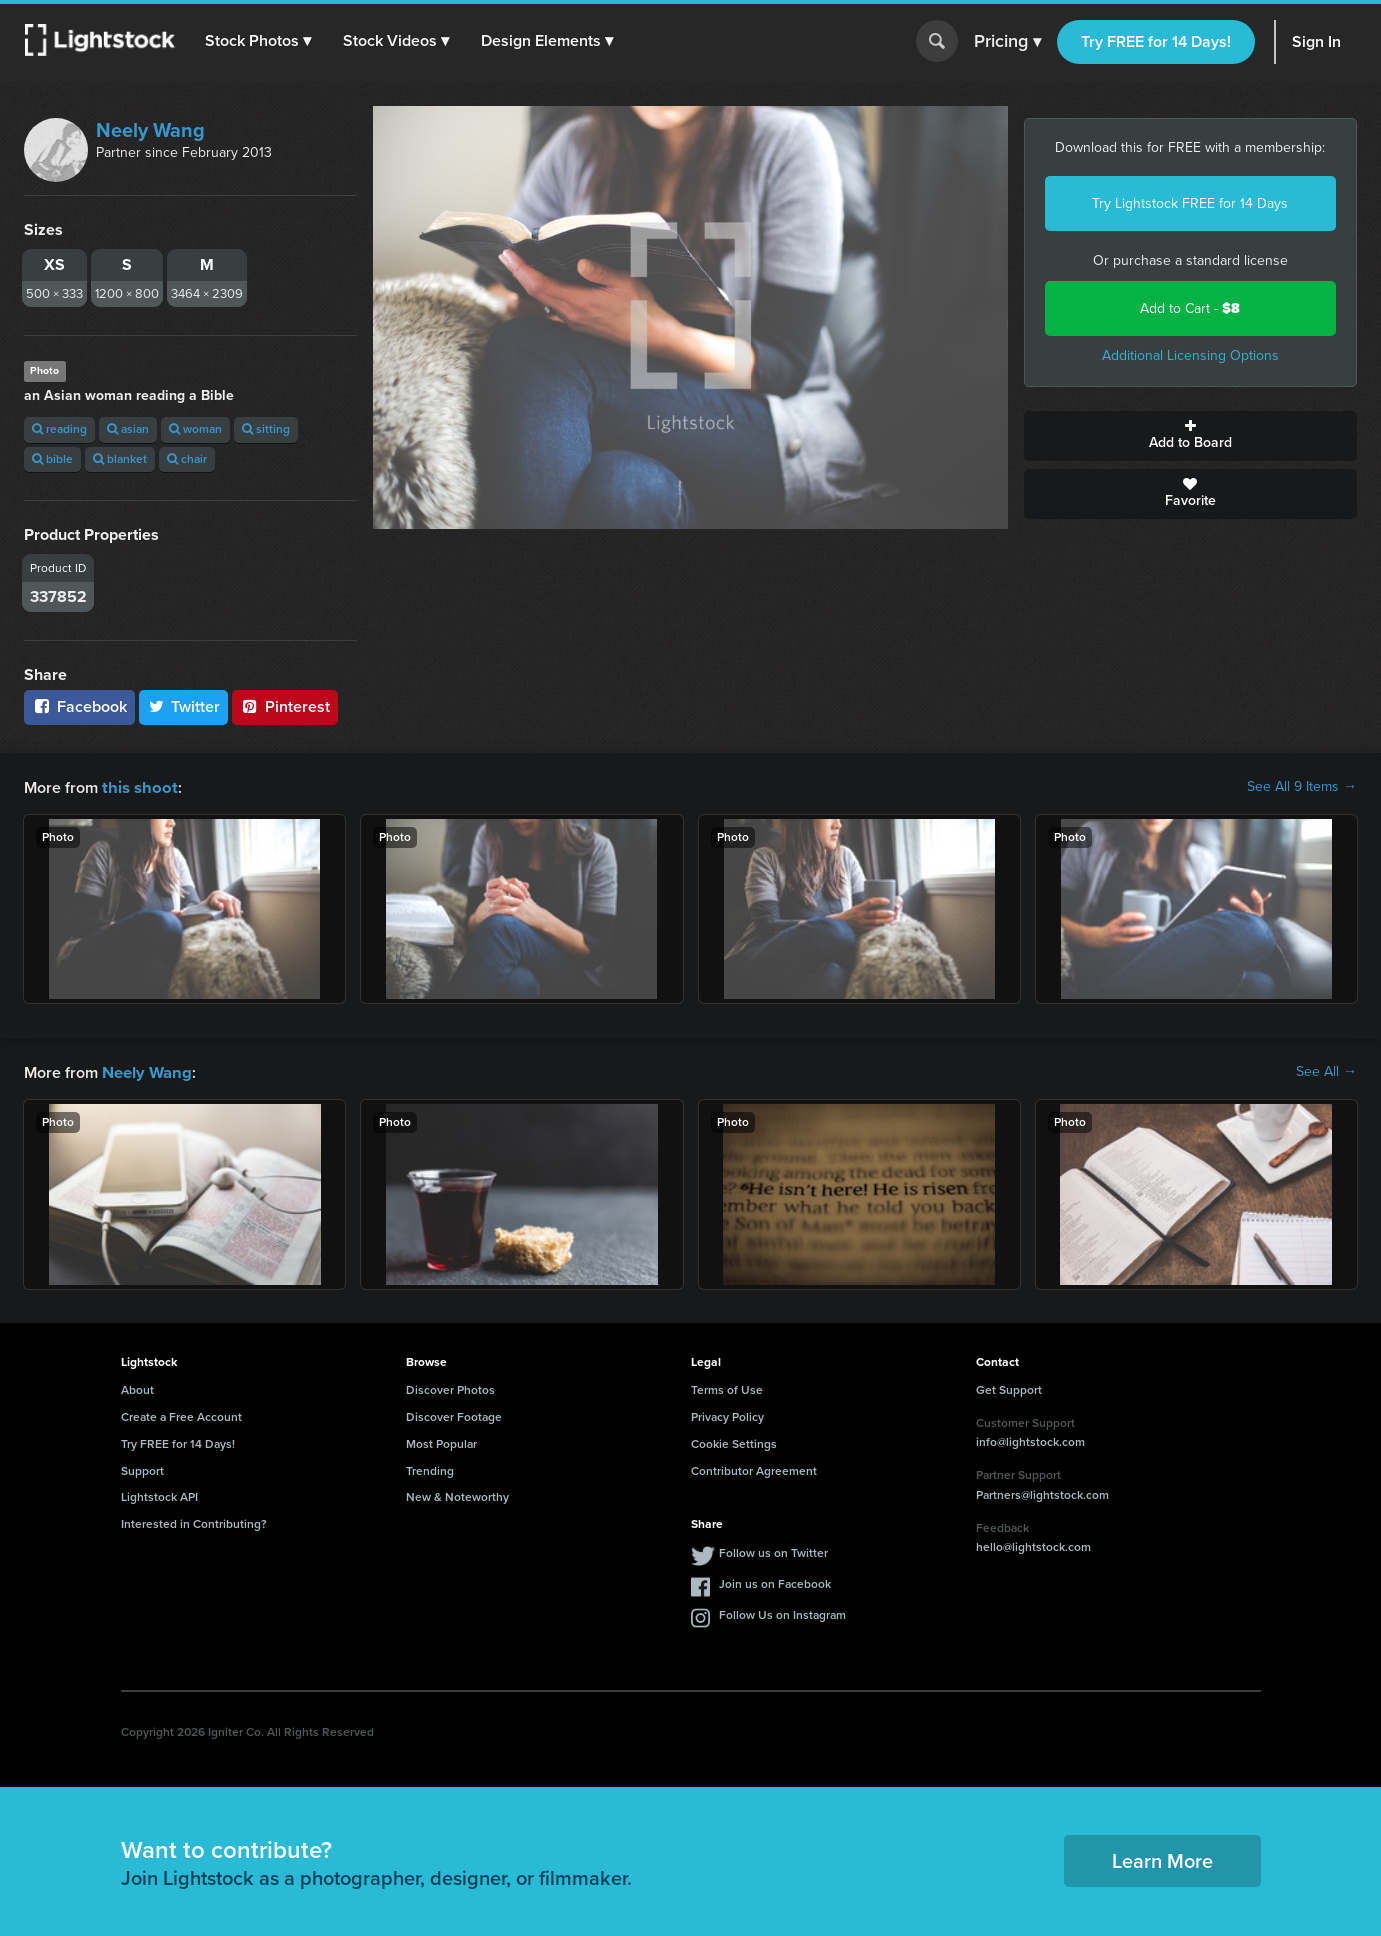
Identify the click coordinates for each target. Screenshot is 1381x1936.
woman (195, 429)
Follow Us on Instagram (782, 1613)
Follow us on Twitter (773, 1551)
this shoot (137, 786)
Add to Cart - (1190, 308)
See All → (1326, 1071)
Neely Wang (150, 130)
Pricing (1007, 42)
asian (128, 429)
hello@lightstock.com (1033, 1545)
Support (142, 1469)
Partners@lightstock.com (1042, 1493)
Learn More (1162, 1859)
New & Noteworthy (457, 1495)
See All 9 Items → (1302, 787)
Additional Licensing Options (1190, 355)
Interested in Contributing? (194, 1522)
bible (52, 459)
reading (59, 429)
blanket (120, 459)
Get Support (1009, 1388)
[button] (259, 41)
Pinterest (285, 706)
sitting (266, 429)
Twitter (184, 706)
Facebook (79, 706)
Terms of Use (727, 1388)
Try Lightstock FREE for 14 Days (1190, 203)
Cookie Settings (734, 1442)
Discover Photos (450, 1388)
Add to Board (1190, 436)
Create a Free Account (181, 1415)
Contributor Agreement (754, 1469)
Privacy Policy (727, 1415)
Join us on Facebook (775, 1582)
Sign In (1316, 41)
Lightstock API (159, 1495)
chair (187, 459)
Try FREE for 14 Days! (1156, 41)
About (137, 1388)
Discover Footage (454, 1415)
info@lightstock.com (1030, 1440)
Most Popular (441, 1442)
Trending (430, 1469)
